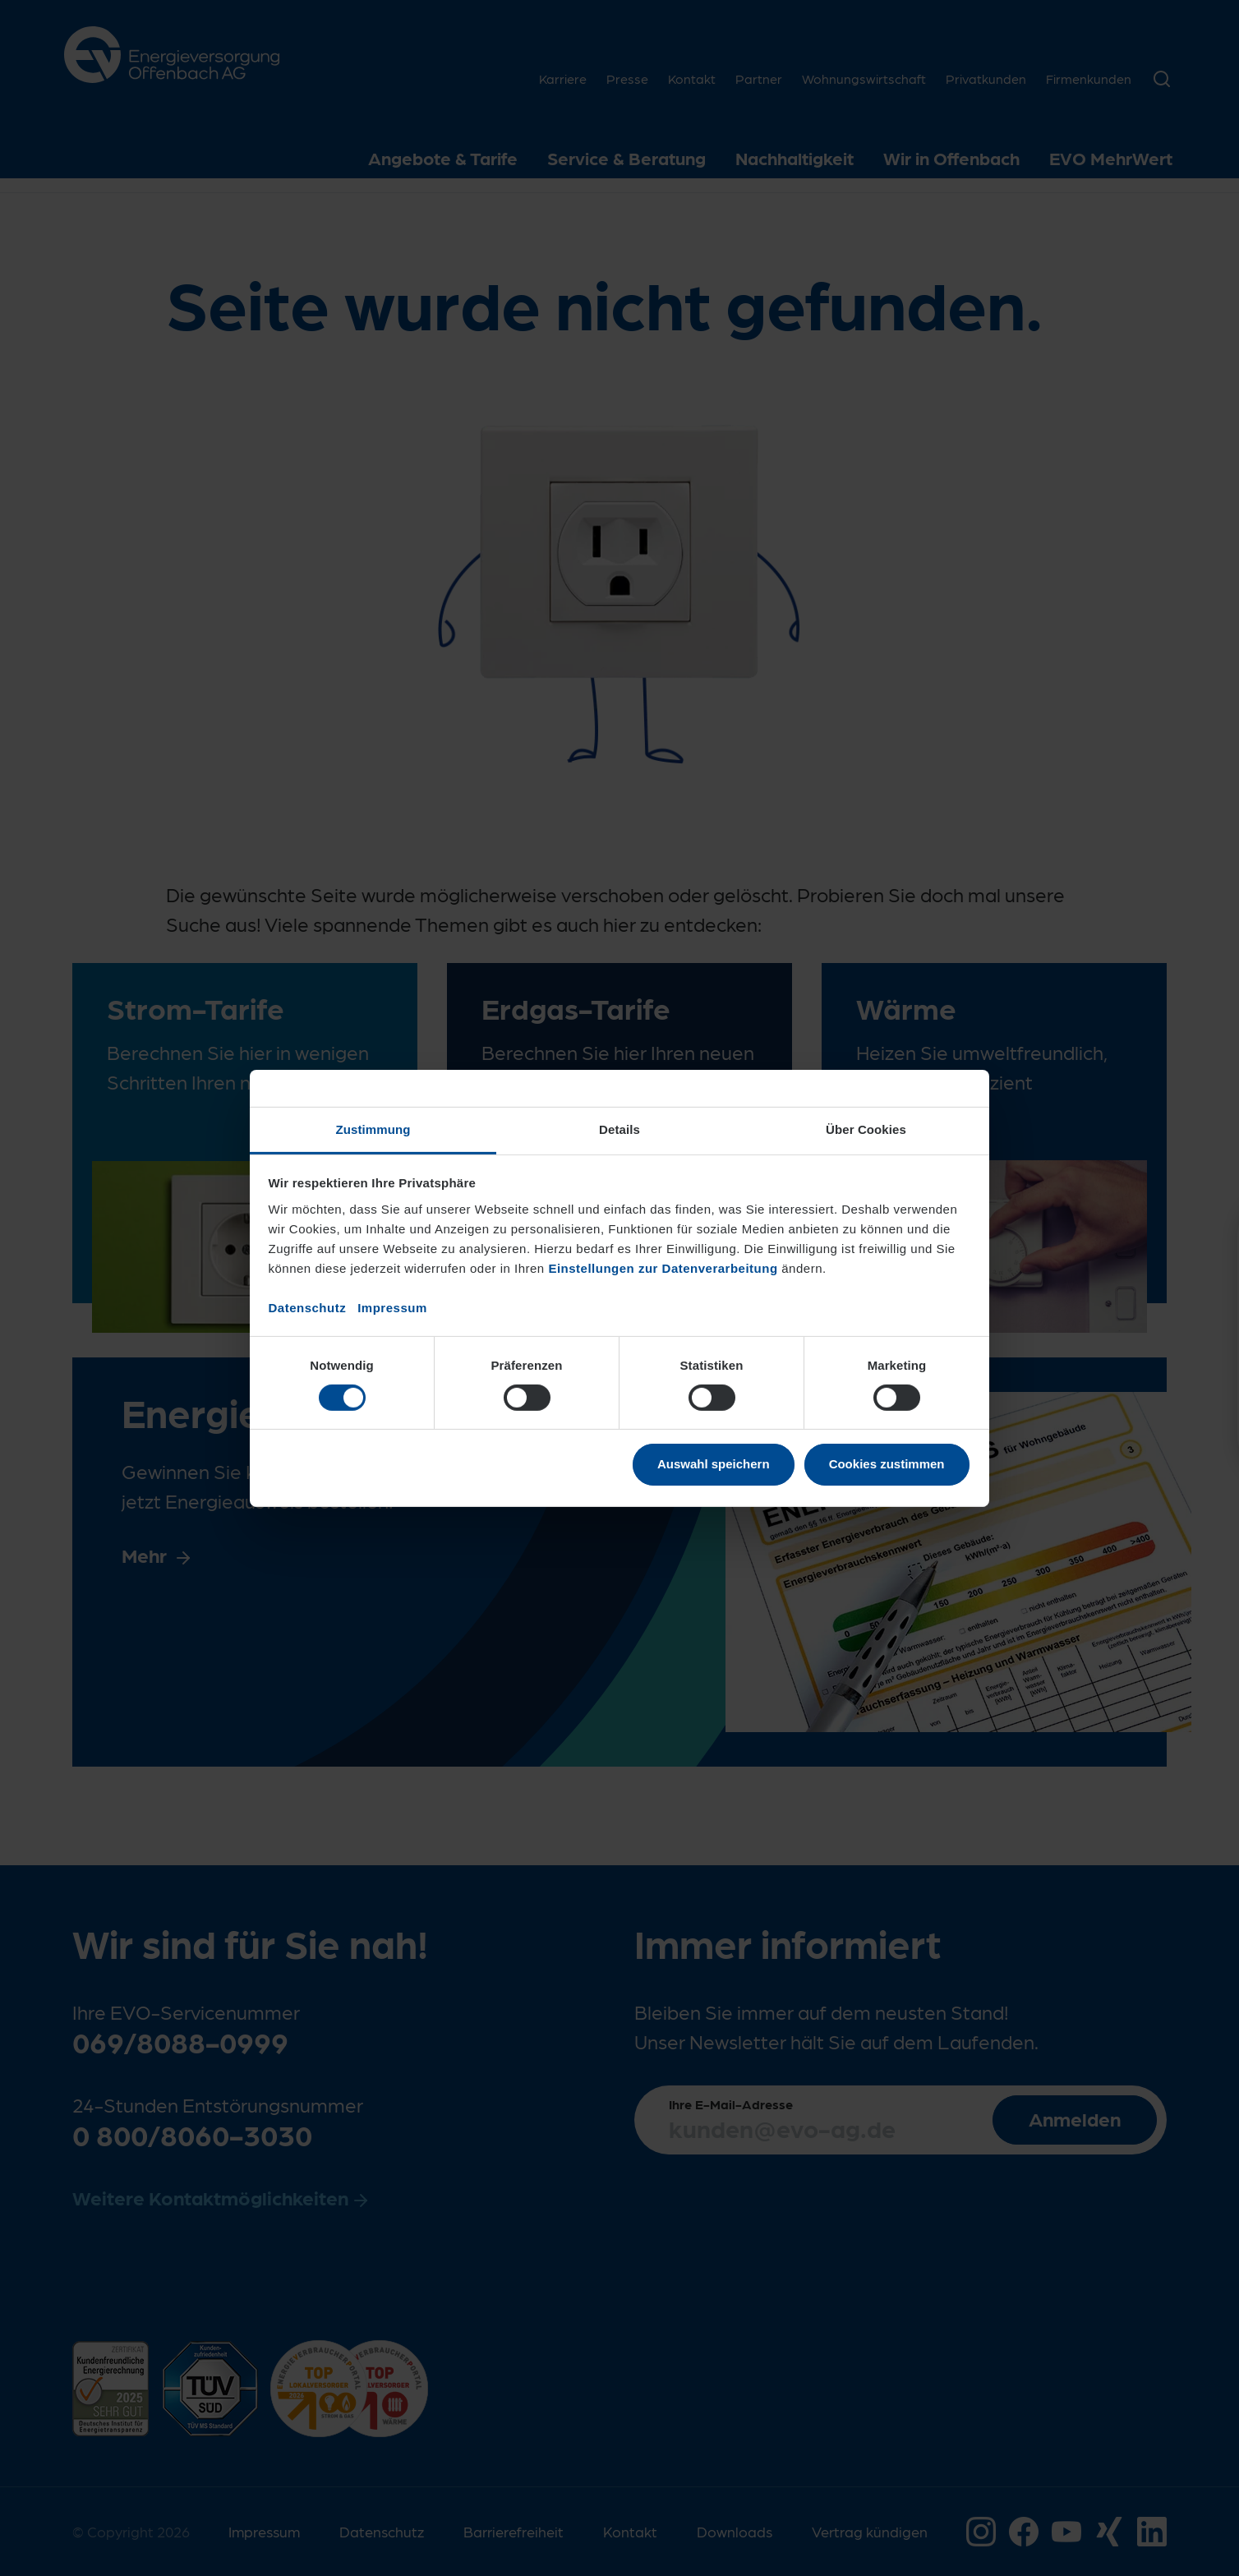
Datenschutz (308, 1307)
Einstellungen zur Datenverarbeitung (662, 1267)
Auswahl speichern (713, 1464)
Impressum (392, 1307)
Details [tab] (619, 1129)
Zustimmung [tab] (373, 1129)
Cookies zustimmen (887, 1464)
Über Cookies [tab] (866, 1129)
